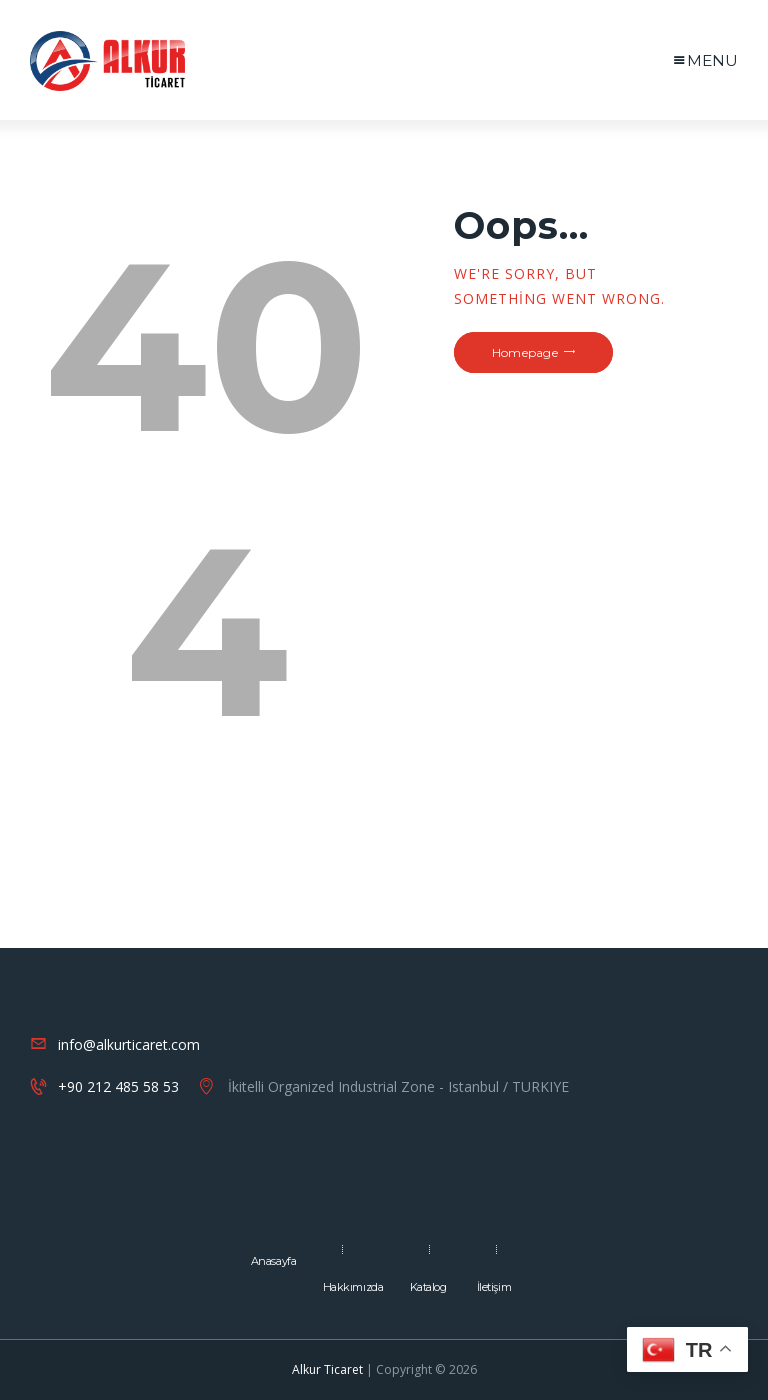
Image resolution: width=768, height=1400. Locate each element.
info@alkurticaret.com (129, 1044)
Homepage (525, 352)
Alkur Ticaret (327, 1369)
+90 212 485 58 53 (118, 1086)
